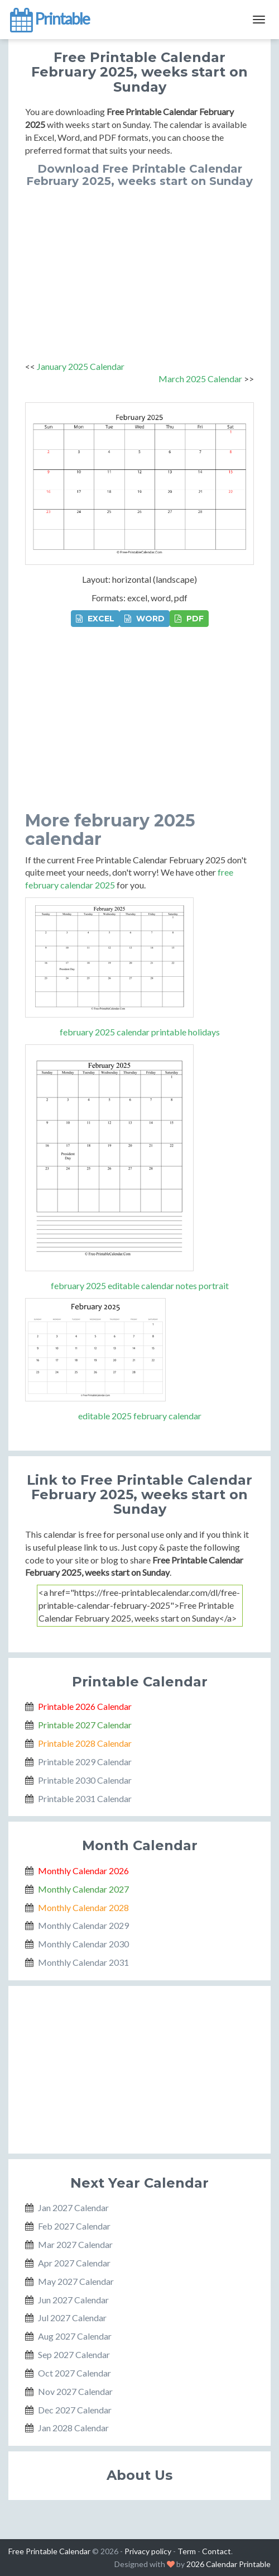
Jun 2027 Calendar (73, 2299)
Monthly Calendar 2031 (83, 1962)
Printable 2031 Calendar (85, 1798)
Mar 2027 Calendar (75, 2244)
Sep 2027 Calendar (74, 2354)
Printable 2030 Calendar (85, 1780)
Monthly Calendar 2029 (83, 1925)
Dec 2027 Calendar (75, 2409)
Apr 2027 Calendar (74, 2262)
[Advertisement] (139, 271)
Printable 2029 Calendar (85, 1761)
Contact (216, 2551)
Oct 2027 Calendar (74, 2373)
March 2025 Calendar (200, 378)
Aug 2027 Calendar (75, 2336)
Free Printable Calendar (49, 2551)
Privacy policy (147, 2551)
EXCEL (95, 619)
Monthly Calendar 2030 (83, 1943)
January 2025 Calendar (80, 366)
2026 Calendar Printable (228, 2564)
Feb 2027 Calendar (74, 2226)
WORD (144, 619)
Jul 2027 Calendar (72, 2317)
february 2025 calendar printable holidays (140, 1031)
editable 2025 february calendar (139, 1415)
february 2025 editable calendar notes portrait (140, 1285)
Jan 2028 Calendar (73, 2427)
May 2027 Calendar (76, 2281)
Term (186, 2551)
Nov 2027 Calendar (75, 2391)
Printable (48, 19)
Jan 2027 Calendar (73, 2207)
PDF (189, 619)
